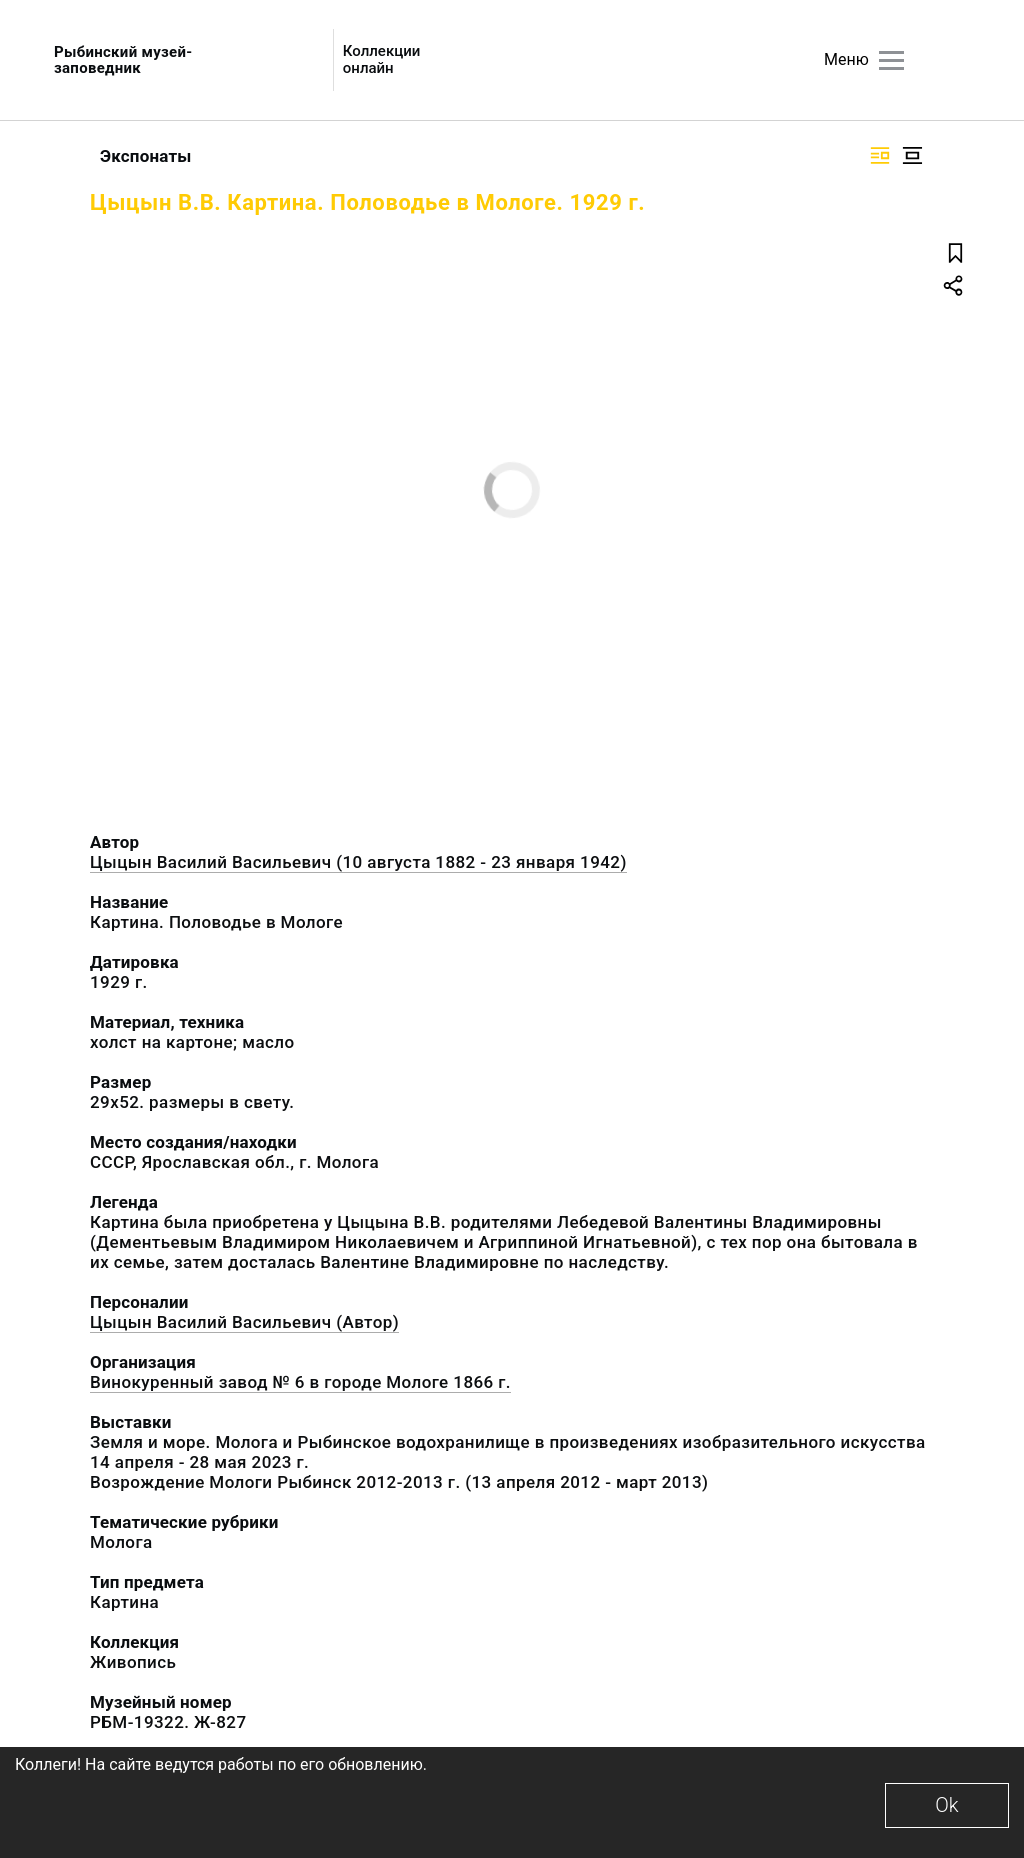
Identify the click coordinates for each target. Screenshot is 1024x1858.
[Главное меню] (891, 60)
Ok (946, 1805)
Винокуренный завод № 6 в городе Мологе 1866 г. (300, 1382)
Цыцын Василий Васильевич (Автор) (244, 1322)
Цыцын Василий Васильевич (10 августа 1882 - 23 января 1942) (358, 862)
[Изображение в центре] (912, 155)
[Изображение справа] (880, 155)
